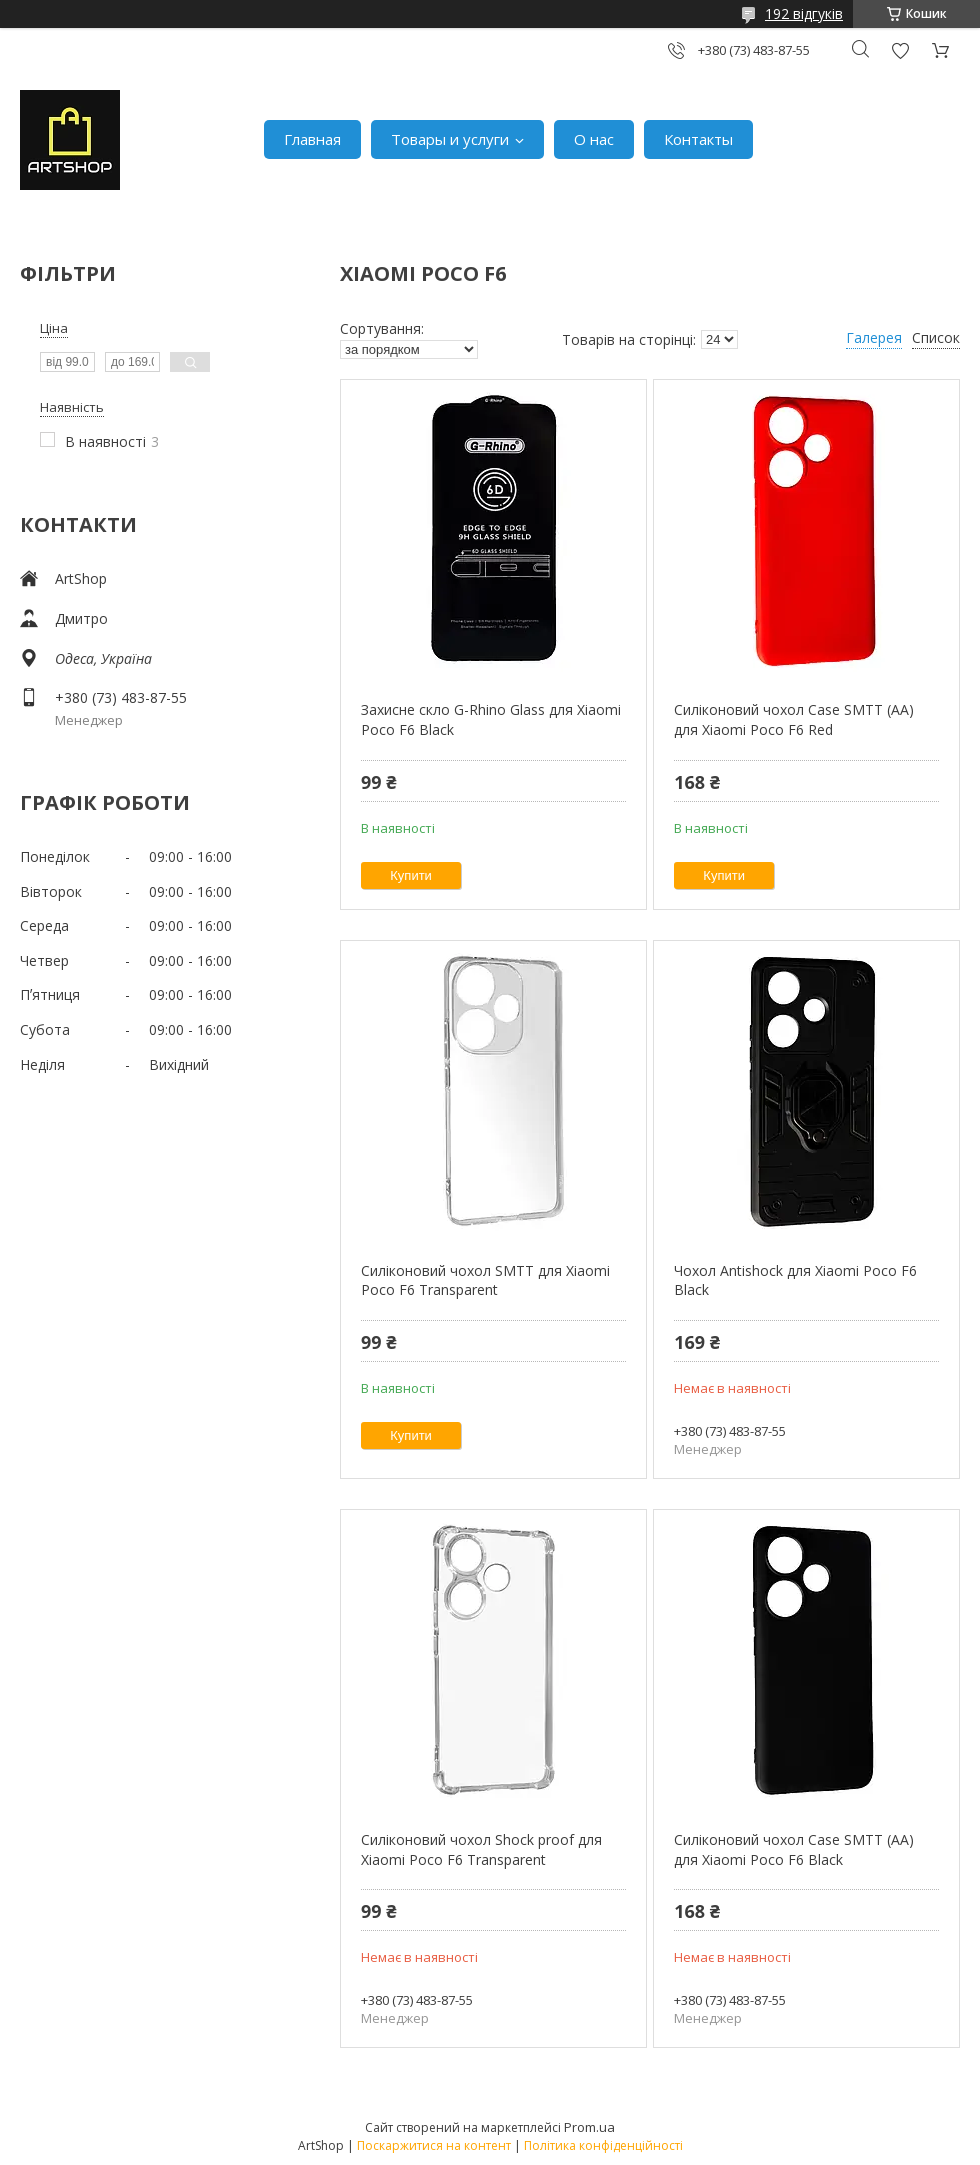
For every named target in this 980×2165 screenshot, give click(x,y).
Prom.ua (589, 2127)
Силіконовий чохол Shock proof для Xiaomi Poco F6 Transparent (481, 1849)
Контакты (698, 139)
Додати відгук (900, 50)
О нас (594, 139)
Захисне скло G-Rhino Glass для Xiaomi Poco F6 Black (491, 719)
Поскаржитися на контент (434, 2145)
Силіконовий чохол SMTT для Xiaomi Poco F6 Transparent (485, 1280)
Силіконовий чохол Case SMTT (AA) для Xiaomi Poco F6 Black (794, 1849)
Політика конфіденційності (603, 2145)
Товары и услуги (450, 139)
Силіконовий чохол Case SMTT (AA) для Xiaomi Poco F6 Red (794, 719)
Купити (411, 875)
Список (936, 337)
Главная (312, 139)
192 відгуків (804, 13)
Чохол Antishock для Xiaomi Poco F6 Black (795, 1280)
